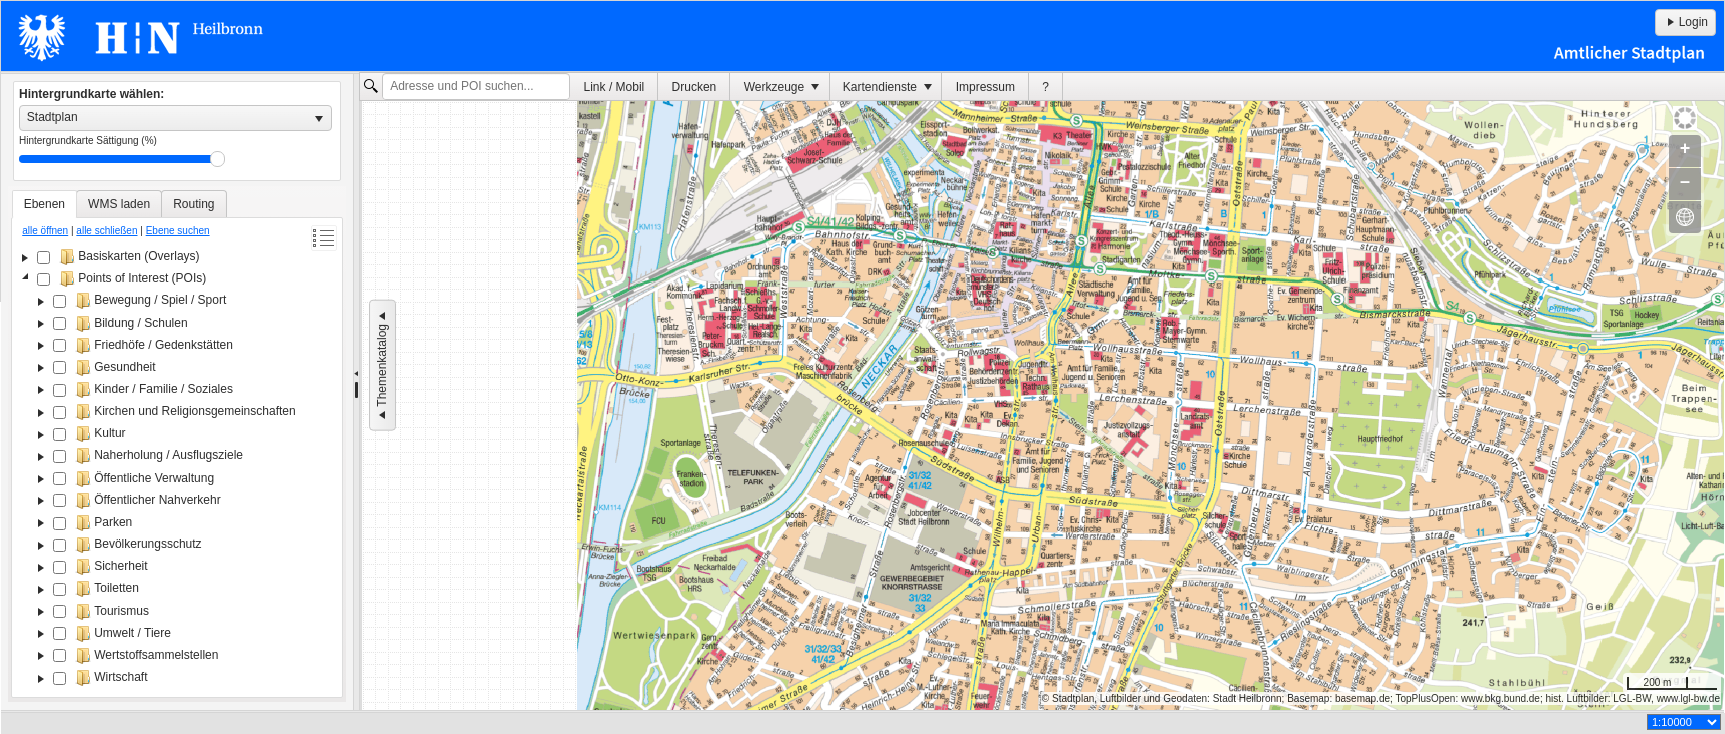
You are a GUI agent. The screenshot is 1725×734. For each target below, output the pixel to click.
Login (1685, 22)
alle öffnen (45, 230)
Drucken (694, 87)
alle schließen (106, 230)
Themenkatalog (382, 365)
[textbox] (476, 87)
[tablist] (177, 444)
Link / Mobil (614, 87)
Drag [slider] (217, 159)
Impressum (985, 87)
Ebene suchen (178, 230)
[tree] (177, 469)
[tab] (44, 204)
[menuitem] (614, 86)
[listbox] (175, 118)
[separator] (356, 392)
